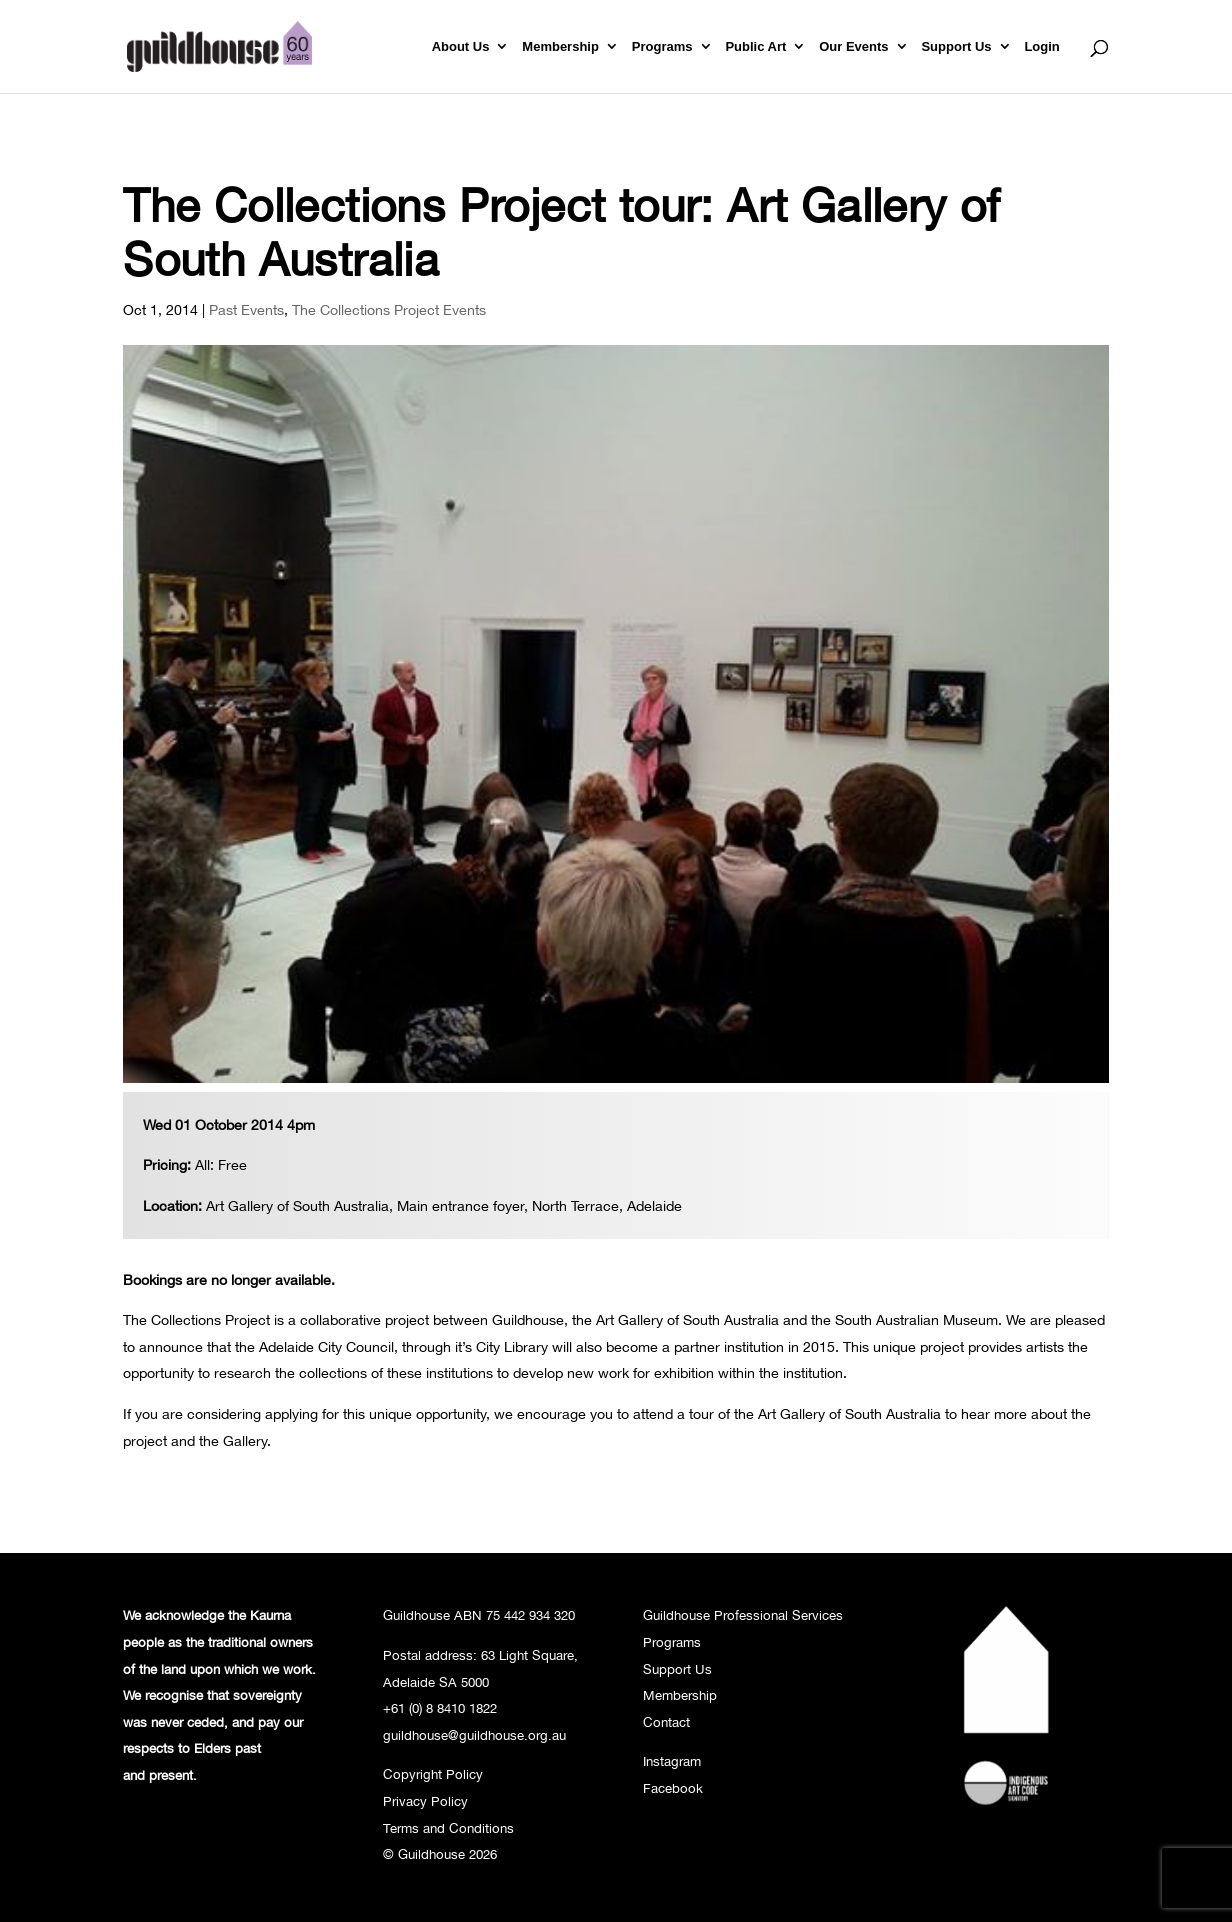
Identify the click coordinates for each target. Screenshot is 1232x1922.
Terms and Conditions (448, 1828)
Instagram (672, 1761)
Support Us (956, 47)
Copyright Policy (433, 1774)
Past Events (246, 309)
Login (1041, 47)
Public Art (755, 47)
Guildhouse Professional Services (743, 1615)
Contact (666, 1722)
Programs (662, 47)
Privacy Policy (425, 1801)
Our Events (853, 47)
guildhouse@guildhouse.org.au (474, 1735)
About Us (461, 47)
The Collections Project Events (389, 309)
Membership (560, 47)
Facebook (673, 1788)
